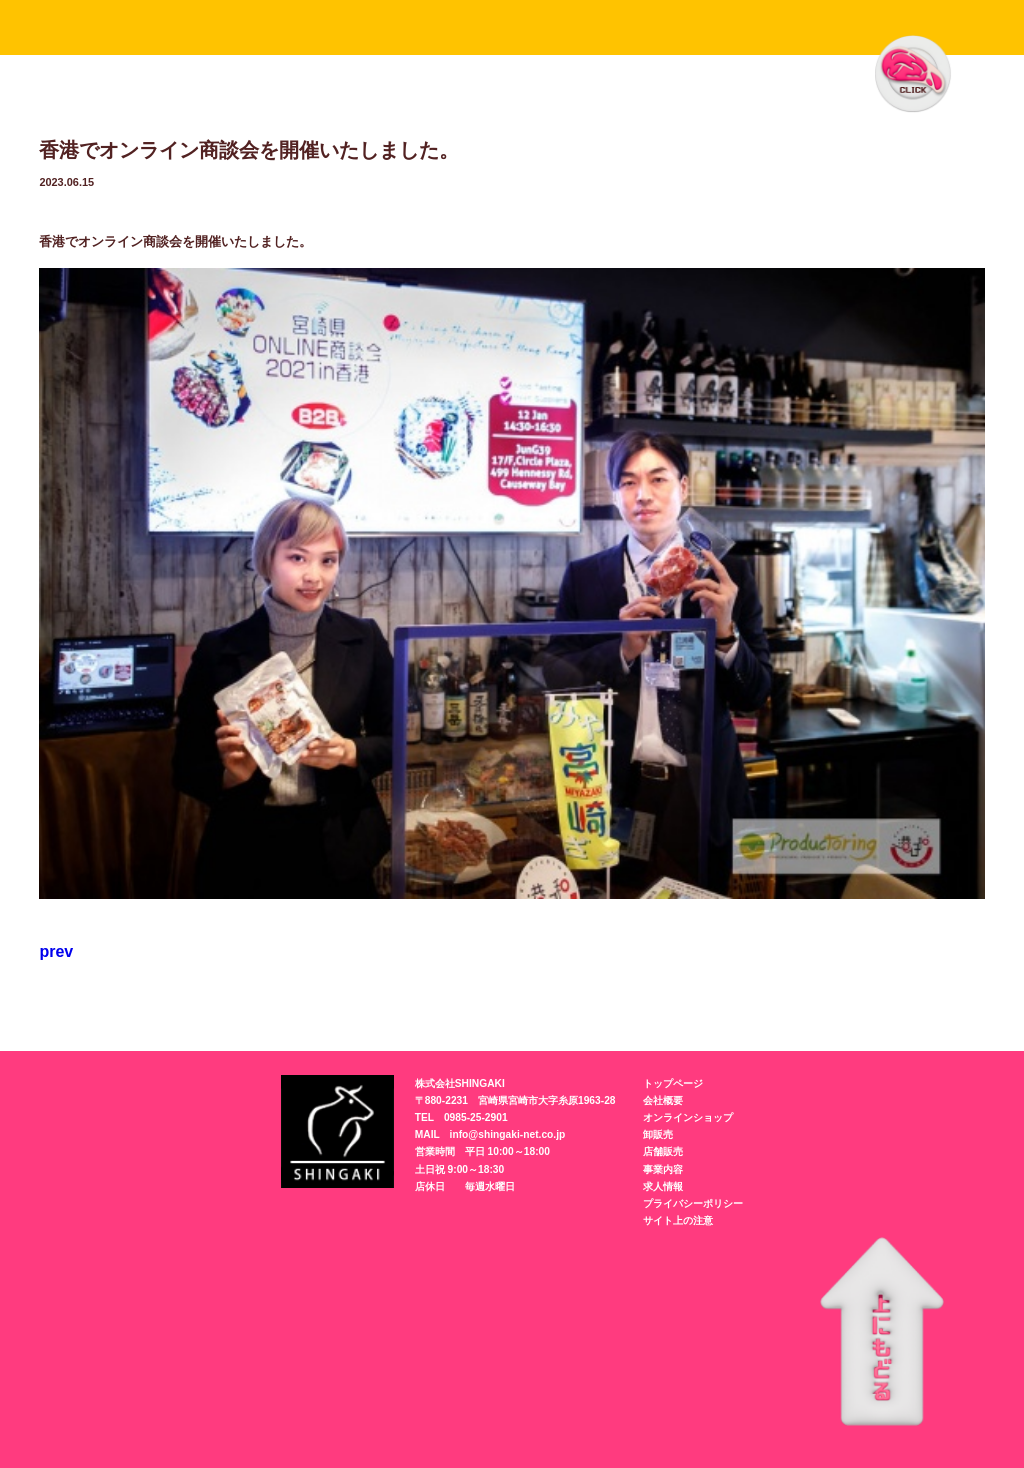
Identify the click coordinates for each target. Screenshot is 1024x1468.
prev (56, 951)
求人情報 (663, 1186)
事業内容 (663, 1169)
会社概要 (663, 1100)
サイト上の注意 (678, 1220)
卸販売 (658, 1134)
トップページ (673, 1083)
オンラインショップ (688, 1117)
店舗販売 (663, 1151)
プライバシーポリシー (693, 1203)
